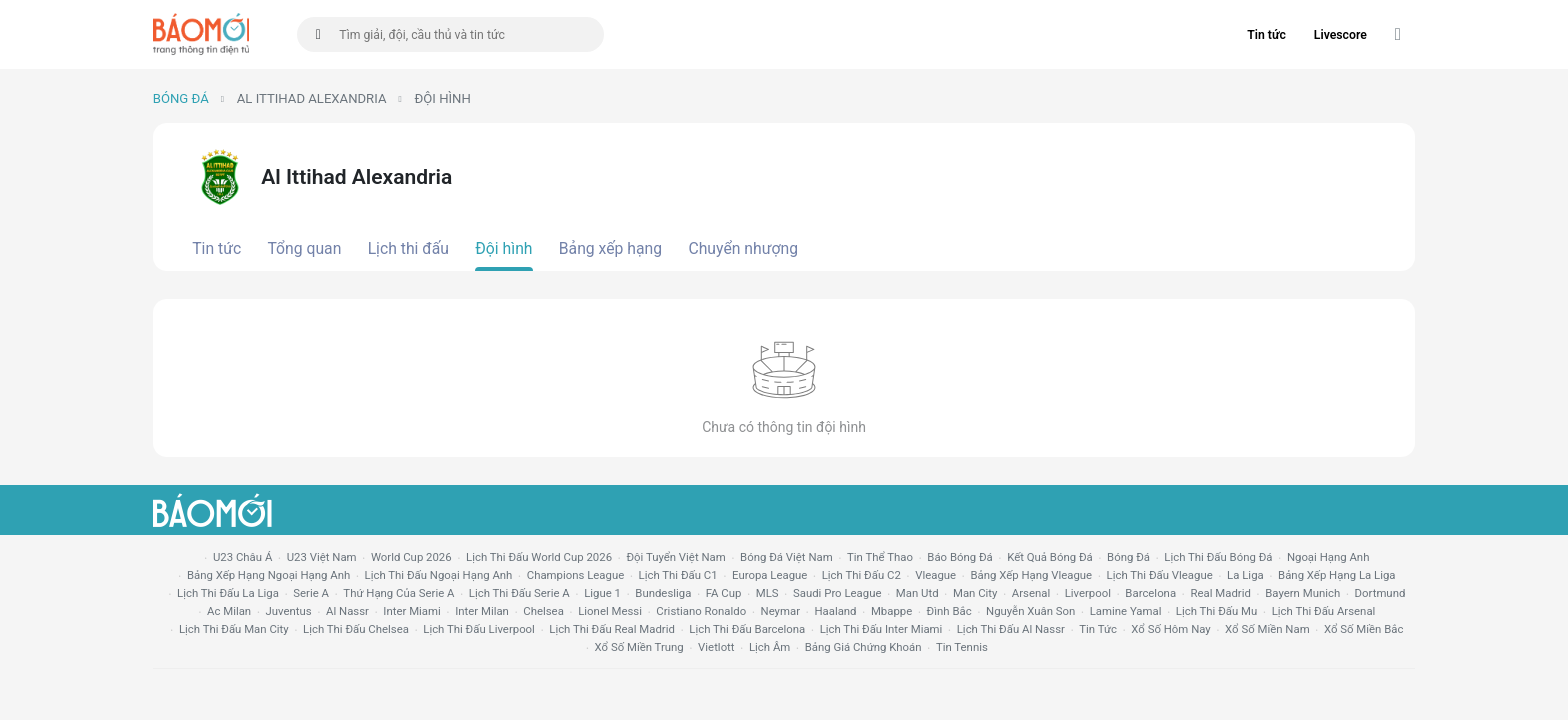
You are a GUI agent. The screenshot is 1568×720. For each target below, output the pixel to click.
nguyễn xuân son (1030, 611)
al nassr (347, 611)
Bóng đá (181, 98)
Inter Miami (411, 611)
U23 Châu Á (242, 557)
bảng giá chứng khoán (863, 647)
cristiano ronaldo (701, 611)
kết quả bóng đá (1050, 557)
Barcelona (1150, 593)
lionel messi (610, 611)
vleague (935, 575)
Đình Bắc (949, 611)
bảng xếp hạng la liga (1336, 575)
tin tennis (962, 647)
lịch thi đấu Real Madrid (612, 629)
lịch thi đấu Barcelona (747, 629)
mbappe (891, 611)
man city (975, 593)
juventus (289, 611)
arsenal (1031, 593)
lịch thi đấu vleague (1160, 575)
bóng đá (1128, 557)
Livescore (1340, 35)
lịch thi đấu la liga (228, 593)
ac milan (229, 611)
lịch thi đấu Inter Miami (881, 629)
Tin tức (1266, 35)
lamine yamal (1126, 611)
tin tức (1098, 629)
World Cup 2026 (411, 557)
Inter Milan (482, 611)
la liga (1245, 575)
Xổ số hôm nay (1170, 629)
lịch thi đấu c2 (861, 575)
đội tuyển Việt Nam (675, 557)
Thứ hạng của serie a (398, 593)
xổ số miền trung (639, 647)
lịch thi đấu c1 (678, 575)
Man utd (917, 593)
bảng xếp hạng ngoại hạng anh (268, 575)
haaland (835, 611)
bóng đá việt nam (786, 557)
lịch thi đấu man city (234, 629)
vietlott (716, 647)
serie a (311, 593)
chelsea (543, 611)
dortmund (1380, 593)
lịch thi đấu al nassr (1011, 629)
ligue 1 (602, 593)
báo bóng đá (959, 557)
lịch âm (769, 647)
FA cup (724, 593)
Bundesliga (663, 593)
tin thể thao (880, 557)
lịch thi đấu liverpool (479, 629)
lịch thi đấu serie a (519, 593)
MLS (767, 593)
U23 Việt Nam (322, 557)
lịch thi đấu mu (1216, 611)
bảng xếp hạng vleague (1031, 575)
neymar (780, 611)
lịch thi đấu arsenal (1324, 611)
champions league (575, 575)
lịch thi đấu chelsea (356, 629)
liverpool (1088, 593)
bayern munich (1302, 593)
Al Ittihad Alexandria (312, 98)
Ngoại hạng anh (1328, 557)
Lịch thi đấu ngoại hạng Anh (439, 575)
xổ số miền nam (1267, 629)
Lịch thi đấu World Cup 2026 (539, 557)
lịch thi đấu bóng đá (1218, 557)
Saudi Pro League (837, 593)
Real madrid (1220, 593)
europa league (769, 575)
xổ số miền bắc (1363, 629)
